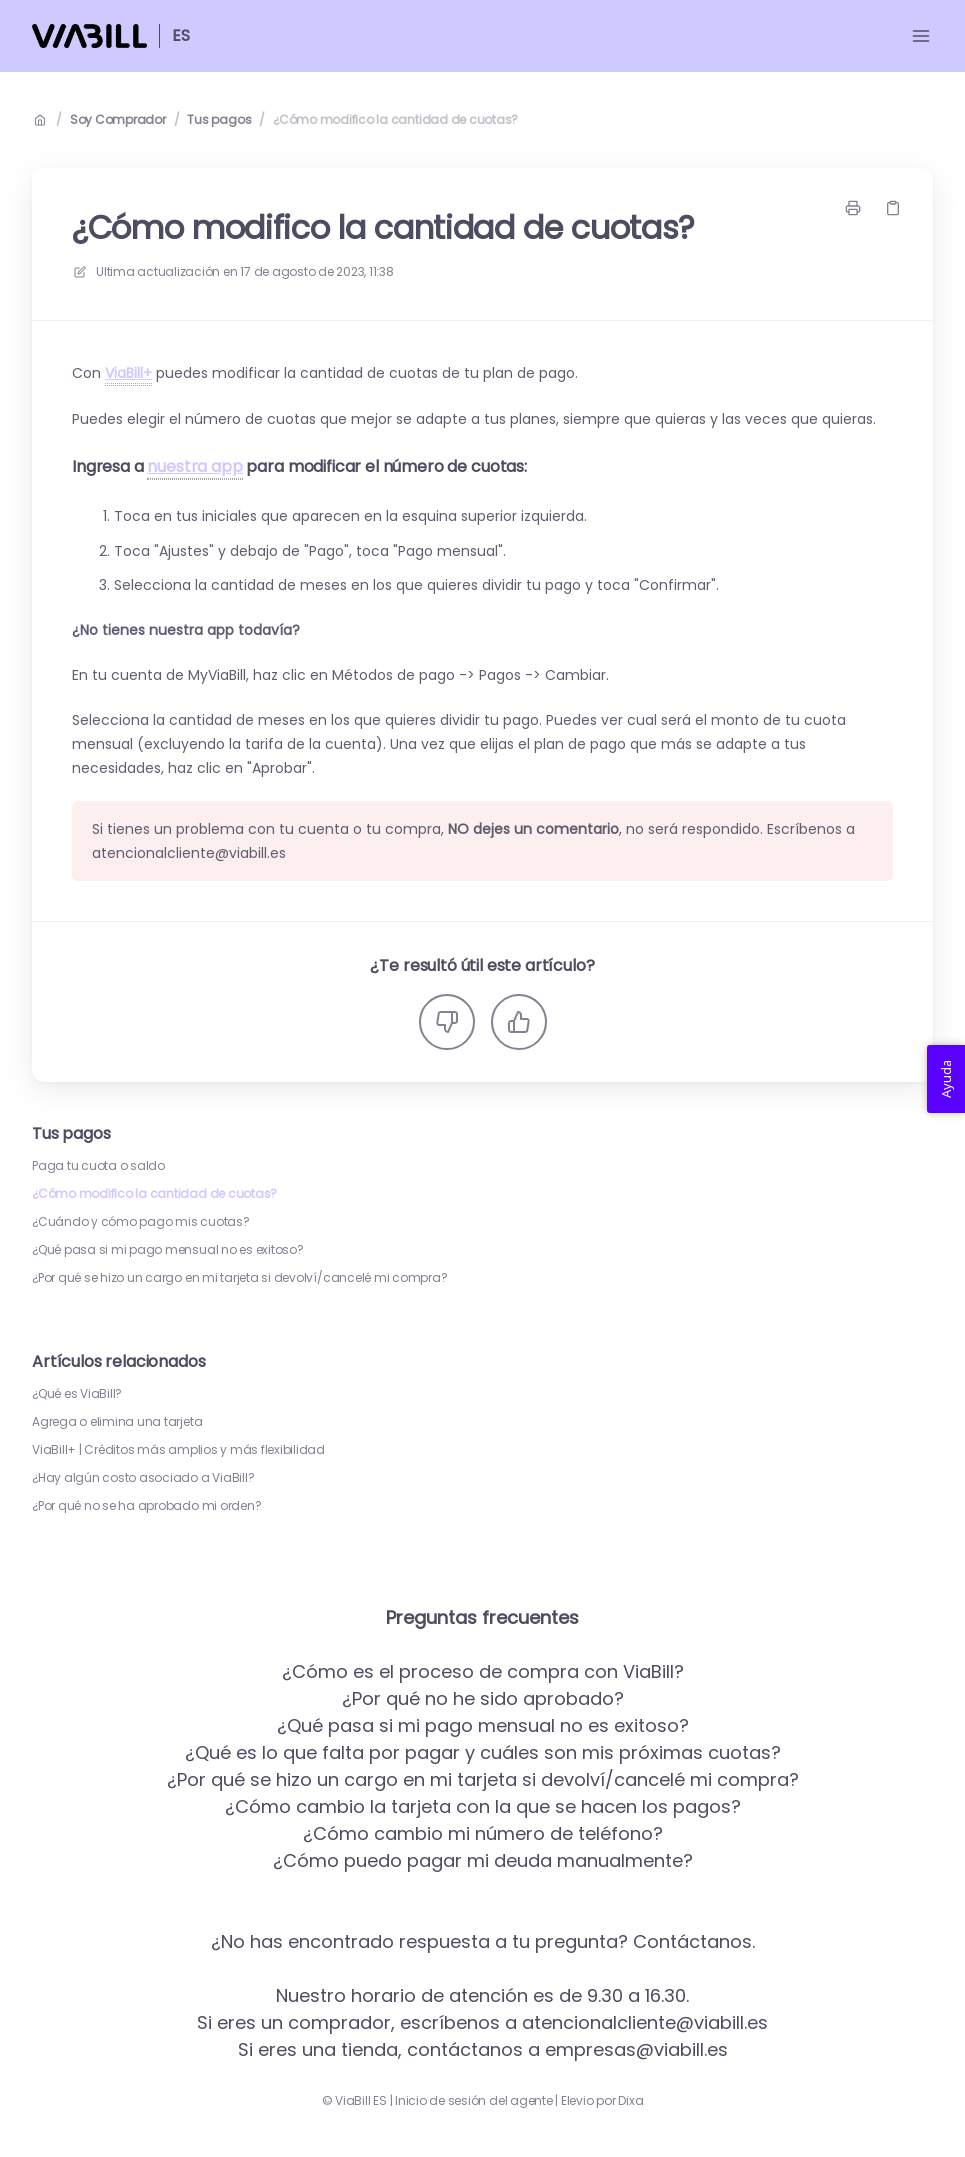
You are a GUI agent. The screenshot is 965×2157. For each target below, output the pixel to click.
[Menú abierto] (921, 36)
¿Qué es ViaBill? (77, 1394)
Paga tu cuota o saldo (98, 1166)
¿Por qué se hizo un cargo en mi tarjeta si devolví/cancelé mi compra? (239, 1278)
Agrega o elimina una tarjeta (117, 1422)
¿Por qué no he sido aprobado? (483, 1698)
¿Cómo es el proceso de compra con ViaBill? (483, 1671)
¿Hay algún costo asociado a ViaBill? (143, 1478)
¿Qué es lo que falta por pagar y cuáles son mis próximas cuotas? (483, 1752)
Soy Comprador (118, 120)
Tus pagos (219, 120)
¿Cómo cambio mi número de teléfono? (483, 1833)
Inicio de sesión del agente (474, 2101)
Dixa (630, 2101)
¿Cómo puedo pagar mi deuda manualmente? (483, 1860)
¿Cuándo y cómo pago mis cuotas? (141, 1222)
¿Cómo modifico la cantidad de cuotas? (395, 120)
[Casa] (89, 36)
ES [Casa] (181, 35)
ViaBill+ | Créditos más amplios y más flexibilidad (178, 1450)
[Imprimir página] (853, 208)
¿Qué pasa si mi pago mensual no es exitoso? (168, 1250)
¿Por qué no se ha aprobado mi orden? (146, 1506)
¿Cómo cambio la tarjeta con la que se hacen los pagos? (483, 1806)
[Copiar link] (893, 208)
